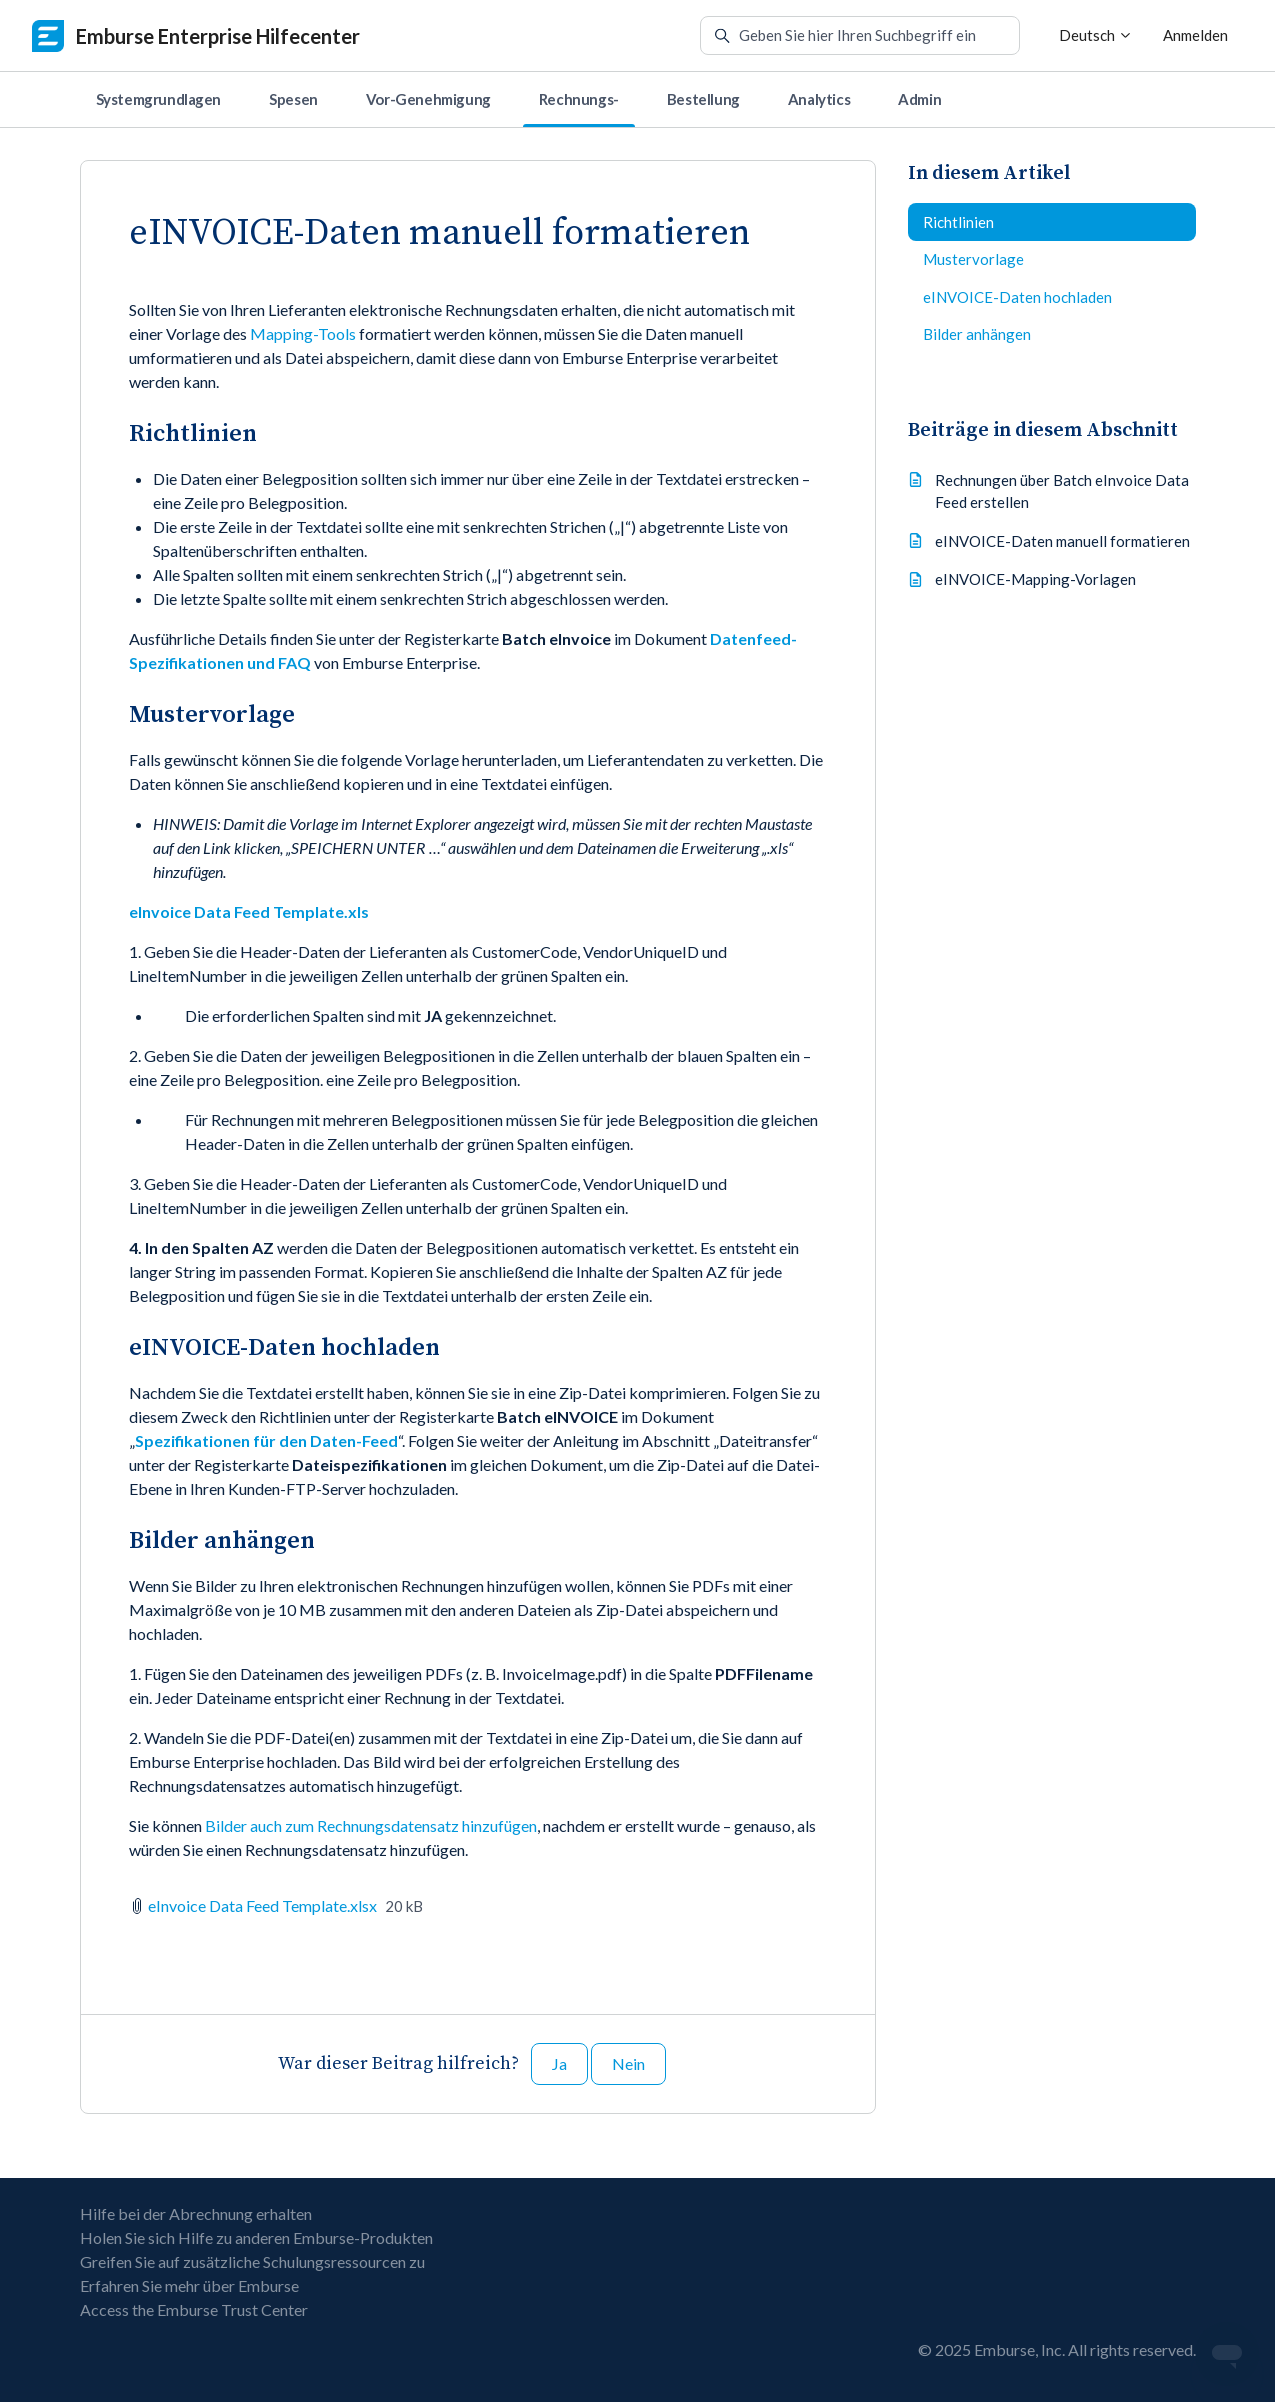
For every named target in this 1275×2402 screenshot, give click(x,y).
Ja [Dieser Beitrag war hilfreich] (559, 2063)
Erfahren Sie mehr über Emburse (189, 2285)
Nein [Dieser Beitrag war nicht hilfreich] (628, 2063)
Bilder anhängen (977, 334)
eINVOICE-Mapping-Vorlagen (1035, 579)
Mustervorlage (973, 259)
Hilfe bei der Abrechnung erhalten (196, 2213)
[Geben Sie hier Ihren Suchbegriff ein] (860, 36)
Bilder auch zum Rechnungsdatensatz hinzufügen (371, 1825)
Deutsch (1096, 35)
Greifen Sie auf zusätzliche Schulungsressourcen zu (252, 2261)
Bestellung (703, 99)
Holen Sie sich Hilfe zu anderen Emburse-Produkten (256, 2237)
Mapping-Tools (303, 333)
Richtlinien (958, 222)
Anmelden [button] (1195, 35)
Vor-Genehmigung (428, 99)
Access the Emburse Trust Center (194, 2309)
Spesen (293, 99)
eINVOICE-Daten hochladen (1017, 297)
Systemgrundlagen (159, 99)
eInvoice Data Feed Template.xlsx (262, 1905)
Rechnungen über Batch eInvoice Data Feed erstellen (1062, 491)
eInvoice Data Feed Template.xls (249, 911)
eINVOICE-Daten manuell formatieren (1062, 541)
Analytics (819, 99)
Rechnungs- (579, 99)
